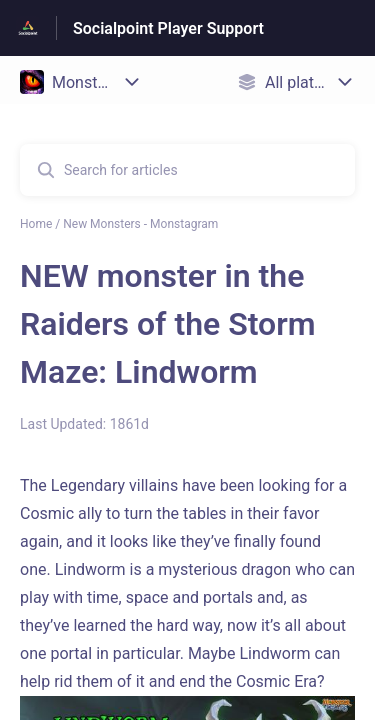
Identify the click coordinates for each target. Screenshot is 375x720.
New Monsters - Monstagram (140, 224)
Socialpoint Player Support (168, 28)
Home (36, 224)
